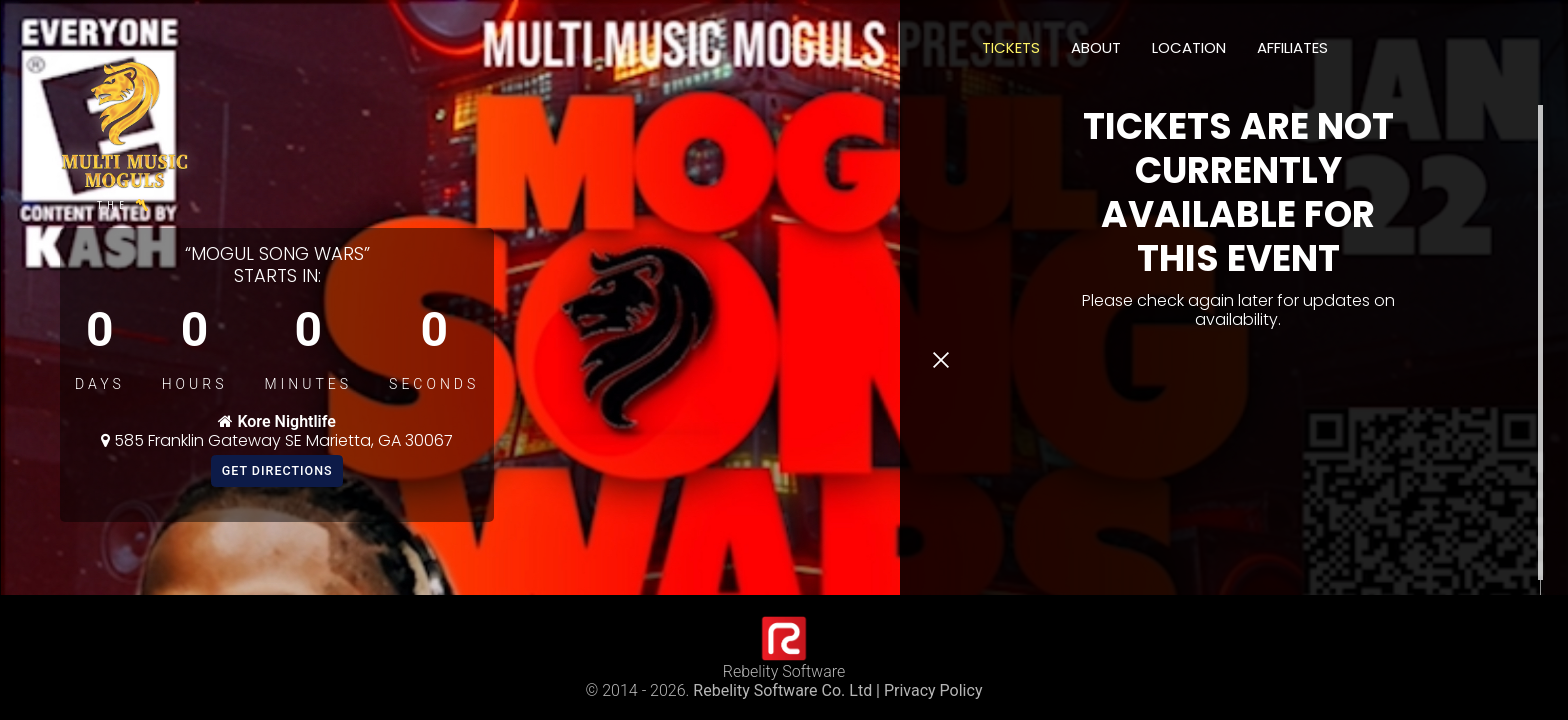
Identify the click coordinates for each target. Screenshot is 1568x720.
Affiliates (1292, 47)
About (1096, 47)
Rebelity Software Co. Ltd (782, 690)
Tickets (1011, 47)
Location (1189, 47)
